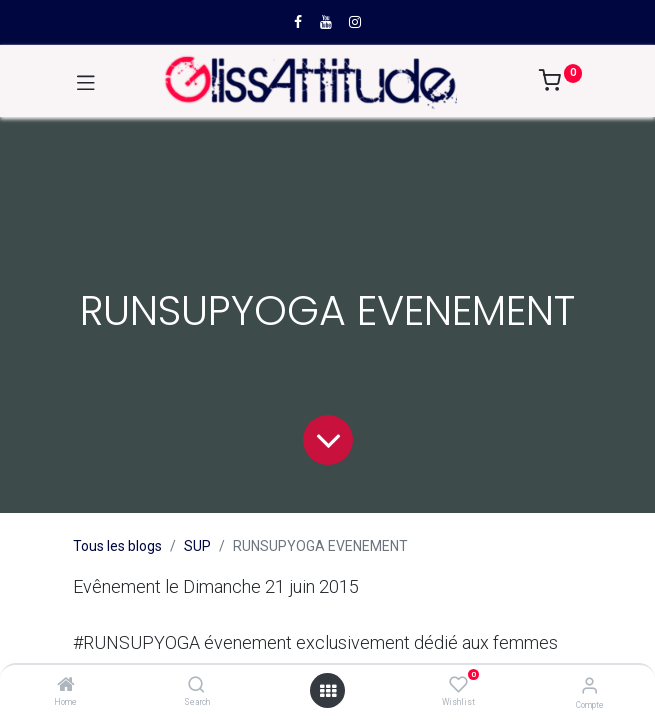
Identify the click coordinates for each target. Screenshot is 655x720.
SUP (197, 546)
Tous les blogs (117, 546)
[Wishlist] (458, 685)
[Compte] (589, 685)
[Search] (196, 686)
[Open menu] (328, 691)
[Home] (66, 686)
